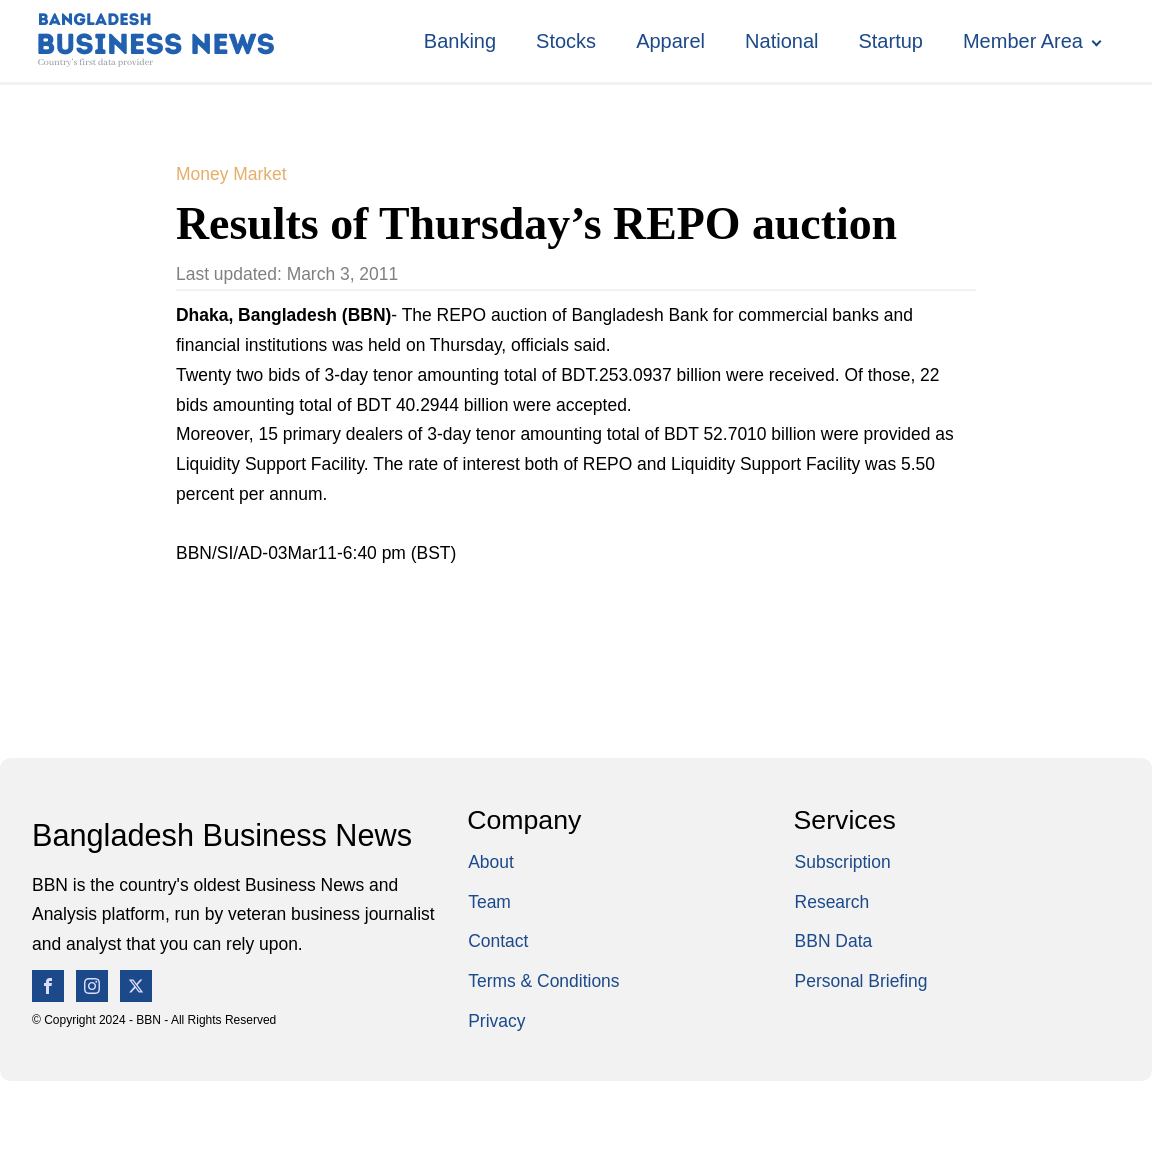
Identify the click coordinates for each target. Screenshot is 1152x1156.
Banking (460, 41)
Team (489, 902)
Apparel (670, 41)
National (781, 41)
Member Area (1023, 41)
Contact (498, 941)
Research (832, 902)
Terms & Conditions (543, 981)
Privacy (496, 1021)
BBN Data (834, 941)
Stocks (566, 41)
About (491, 862)
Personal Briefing (861, 981)
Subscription (843, 862)
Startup (890, 41)
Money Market (231, 174)
